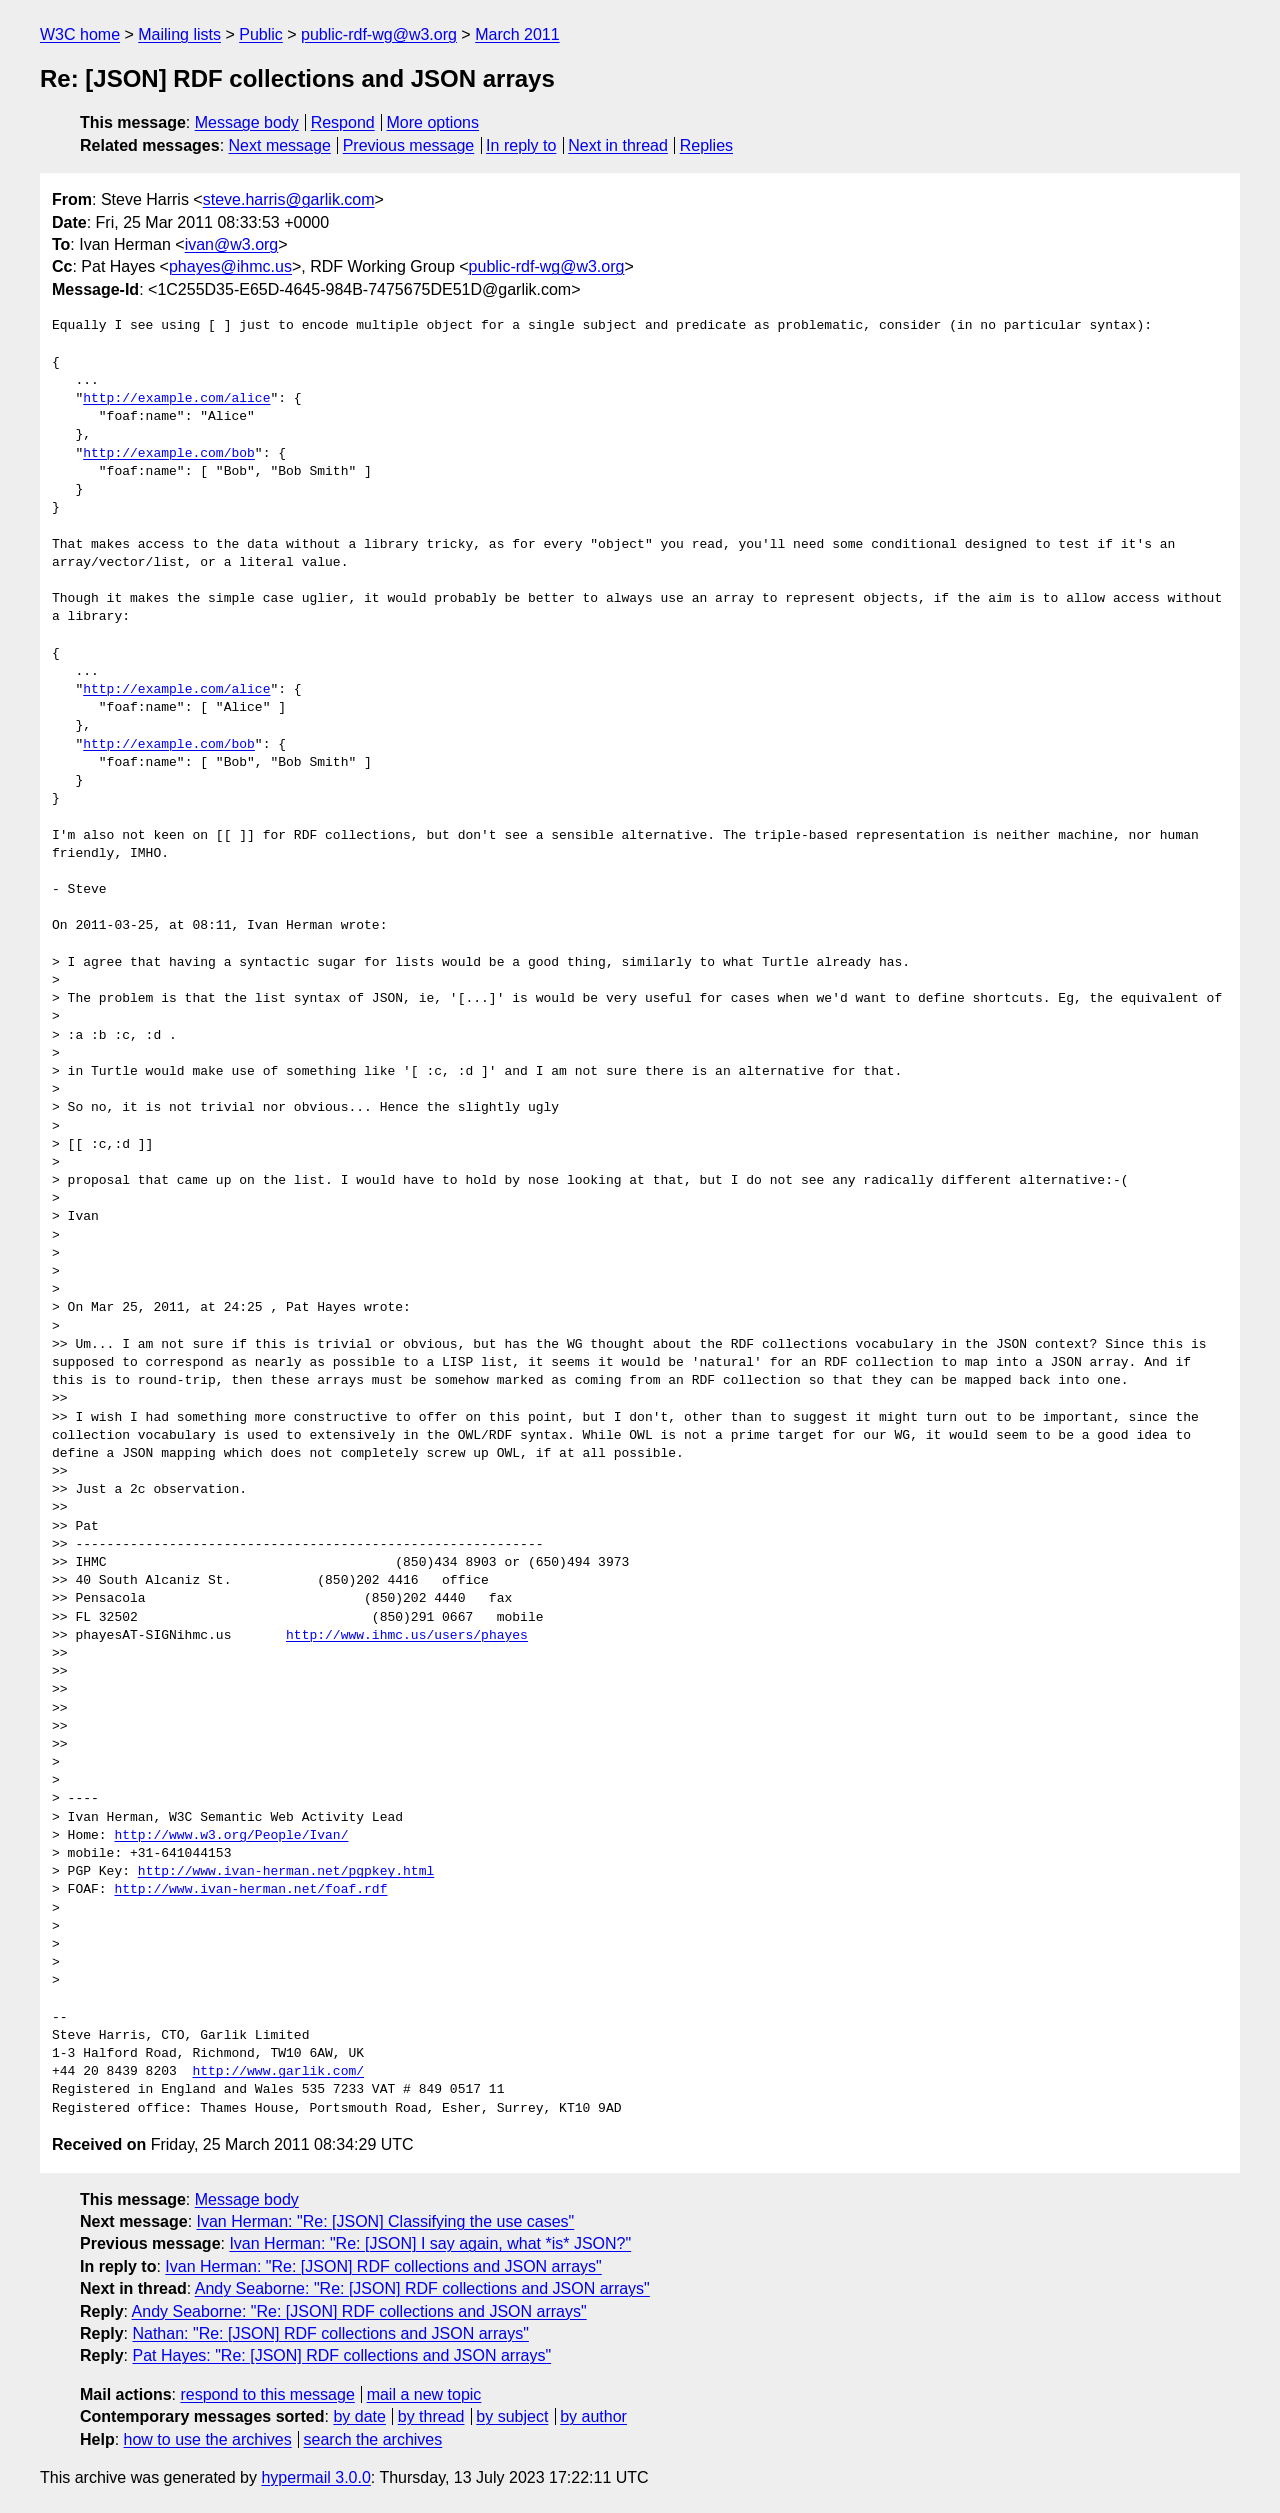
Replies (706, 145)
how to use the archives (208, 2439)
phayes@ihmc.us (230, 266)
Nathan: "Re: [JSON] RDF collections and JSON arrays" (330, 2333)
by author (593, 2416)
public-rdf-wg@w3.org (379, 34)
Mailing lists (179, 34)
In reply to (521, 145)
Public (261, 34)
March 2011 (517, 34)
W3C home (80, 34)
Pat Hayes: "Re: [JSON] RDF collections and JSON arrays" (341, 2355)
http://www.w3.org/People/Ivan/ (231, 1836)
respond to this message (267, 2394)
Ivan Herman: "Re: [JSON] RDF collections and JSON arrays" (383, 2266)
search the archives (373, 2439)
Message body (247, 122)
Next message (280, 145)
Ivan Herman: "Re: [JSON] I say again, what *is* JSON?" (430, 2243)
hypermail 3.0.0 (315, 2477)
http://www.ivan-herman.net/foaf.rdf (250, 1890)
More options (433, 122)
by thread (431, 2416)
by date (359, 2416)
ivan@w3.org (232, 244)
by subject (512, 2416)
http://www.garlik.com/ (278, 2072)
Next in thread (618, 145)
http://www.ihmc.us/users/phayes (407, 1636)
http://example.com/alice (176, 399)
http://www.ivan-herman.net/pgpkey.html (286, 1872)
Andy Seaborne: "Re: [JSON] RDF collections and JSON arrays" (422, 2288)
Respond (343, 122)
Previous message (409, 145)
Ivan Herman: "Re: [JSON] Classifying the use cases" (386, 2221)
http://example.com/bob (169, 454)
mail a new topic (424, 2394)
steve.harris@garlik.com (289, 199)
